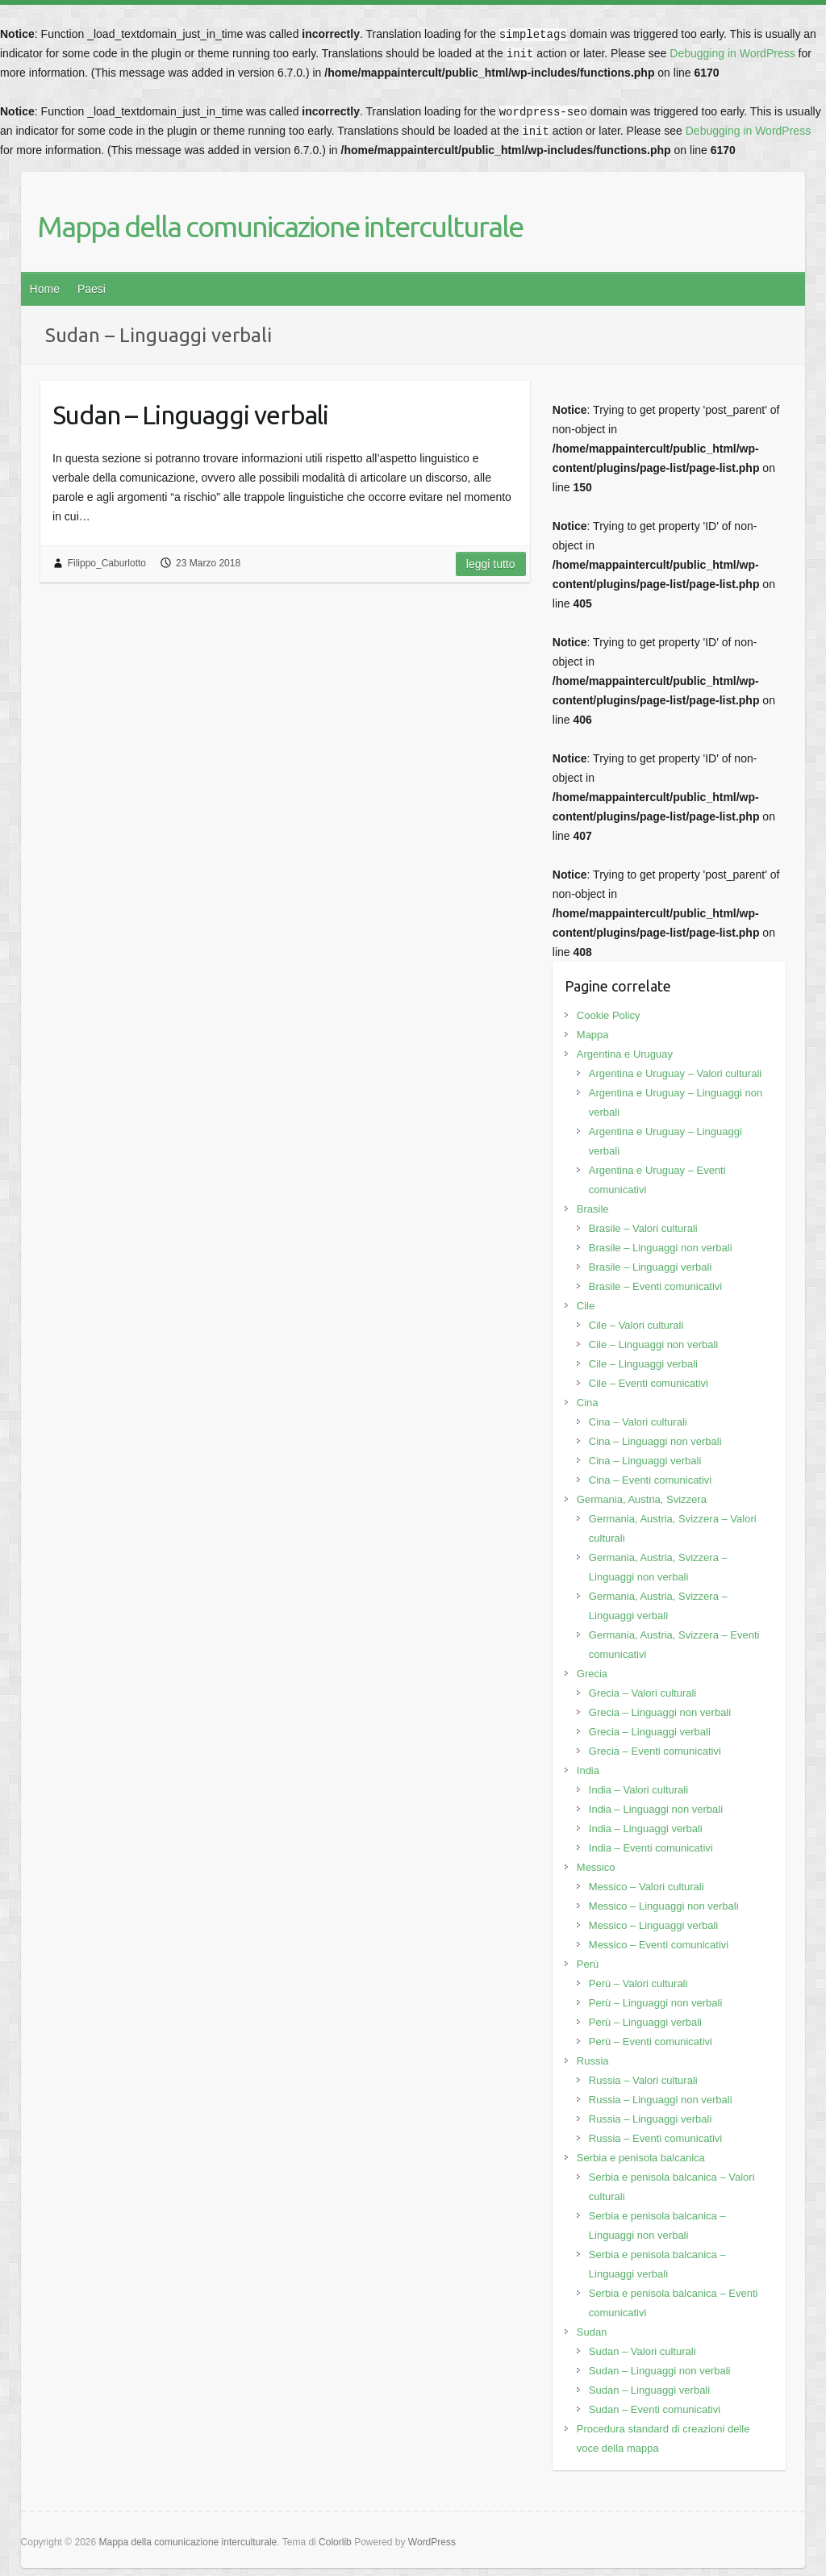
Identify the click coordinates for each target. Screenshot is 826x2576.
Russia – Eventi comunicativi (655, 2138)
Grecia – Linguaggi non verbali (660, 1712)
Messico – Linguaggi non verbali (664, 1906)
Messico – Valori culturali (646, 1887)
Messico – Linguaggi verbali (653, 1925)
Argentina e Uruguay (625, 1054)
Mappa (593, 1035)
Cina (588, 1403)
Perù (588, 1964)
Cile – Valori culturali (636, 1325)
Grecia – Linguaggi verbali (650, 1732)
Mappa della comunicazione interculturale (280, 226)
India (588, 1770)
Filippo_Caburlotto (107, 563)
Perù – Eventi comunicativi (650, 2041)
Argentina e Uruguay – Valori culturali (675, 1073)
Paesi (91, 288)
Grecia (592, 1674)
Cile (585, 1306)
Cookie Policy (608, 1015)
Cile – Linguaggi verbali (643, 1364)
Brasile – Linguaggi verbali (650, 1267)
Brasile (593, 1209)
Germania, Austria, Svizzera (642, 1499)
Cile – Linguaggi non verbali (653, 1344)
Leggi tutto (490, 563)
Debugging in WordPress (732, 53)
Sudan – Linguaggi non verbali (660, 2371)
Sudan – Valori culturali (642, 2351)
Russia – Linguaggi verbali (650, 2119)
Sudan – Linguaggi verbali (190, 414)
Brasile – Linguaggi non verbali (660, 1248)
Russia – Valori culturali (643, 2080)
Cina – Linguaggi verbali (645, 1461)
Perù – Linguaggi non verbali (656, 2003)
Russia (593, 2061)
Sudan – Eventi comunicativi (654, 2409)
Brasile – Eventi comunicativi (655, 1286)
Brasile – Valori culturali (643, 1228)
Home (45, 288)
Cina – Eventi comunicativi (650, 1480)
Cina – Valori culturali (638, 1422)
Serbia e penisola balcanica (641, 2158)
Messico (596, 1867)
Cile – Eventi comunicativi (648, 1383)
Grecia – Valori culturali (642, 1693)
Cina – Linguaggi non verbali (655, 1441)
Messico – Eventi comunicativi (658, 1945)
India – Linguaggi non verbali (656, 1809)
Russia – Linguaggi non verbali (660, 2100)
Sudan (592, 2332)
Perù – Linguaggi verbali (645, 2022)
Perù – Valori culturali (638, 1983)
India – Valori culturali (638, 1790)
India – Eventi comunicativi (651, 1848)
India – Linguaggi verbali (646, 1828)
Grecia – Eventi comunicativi (655, 1751)
